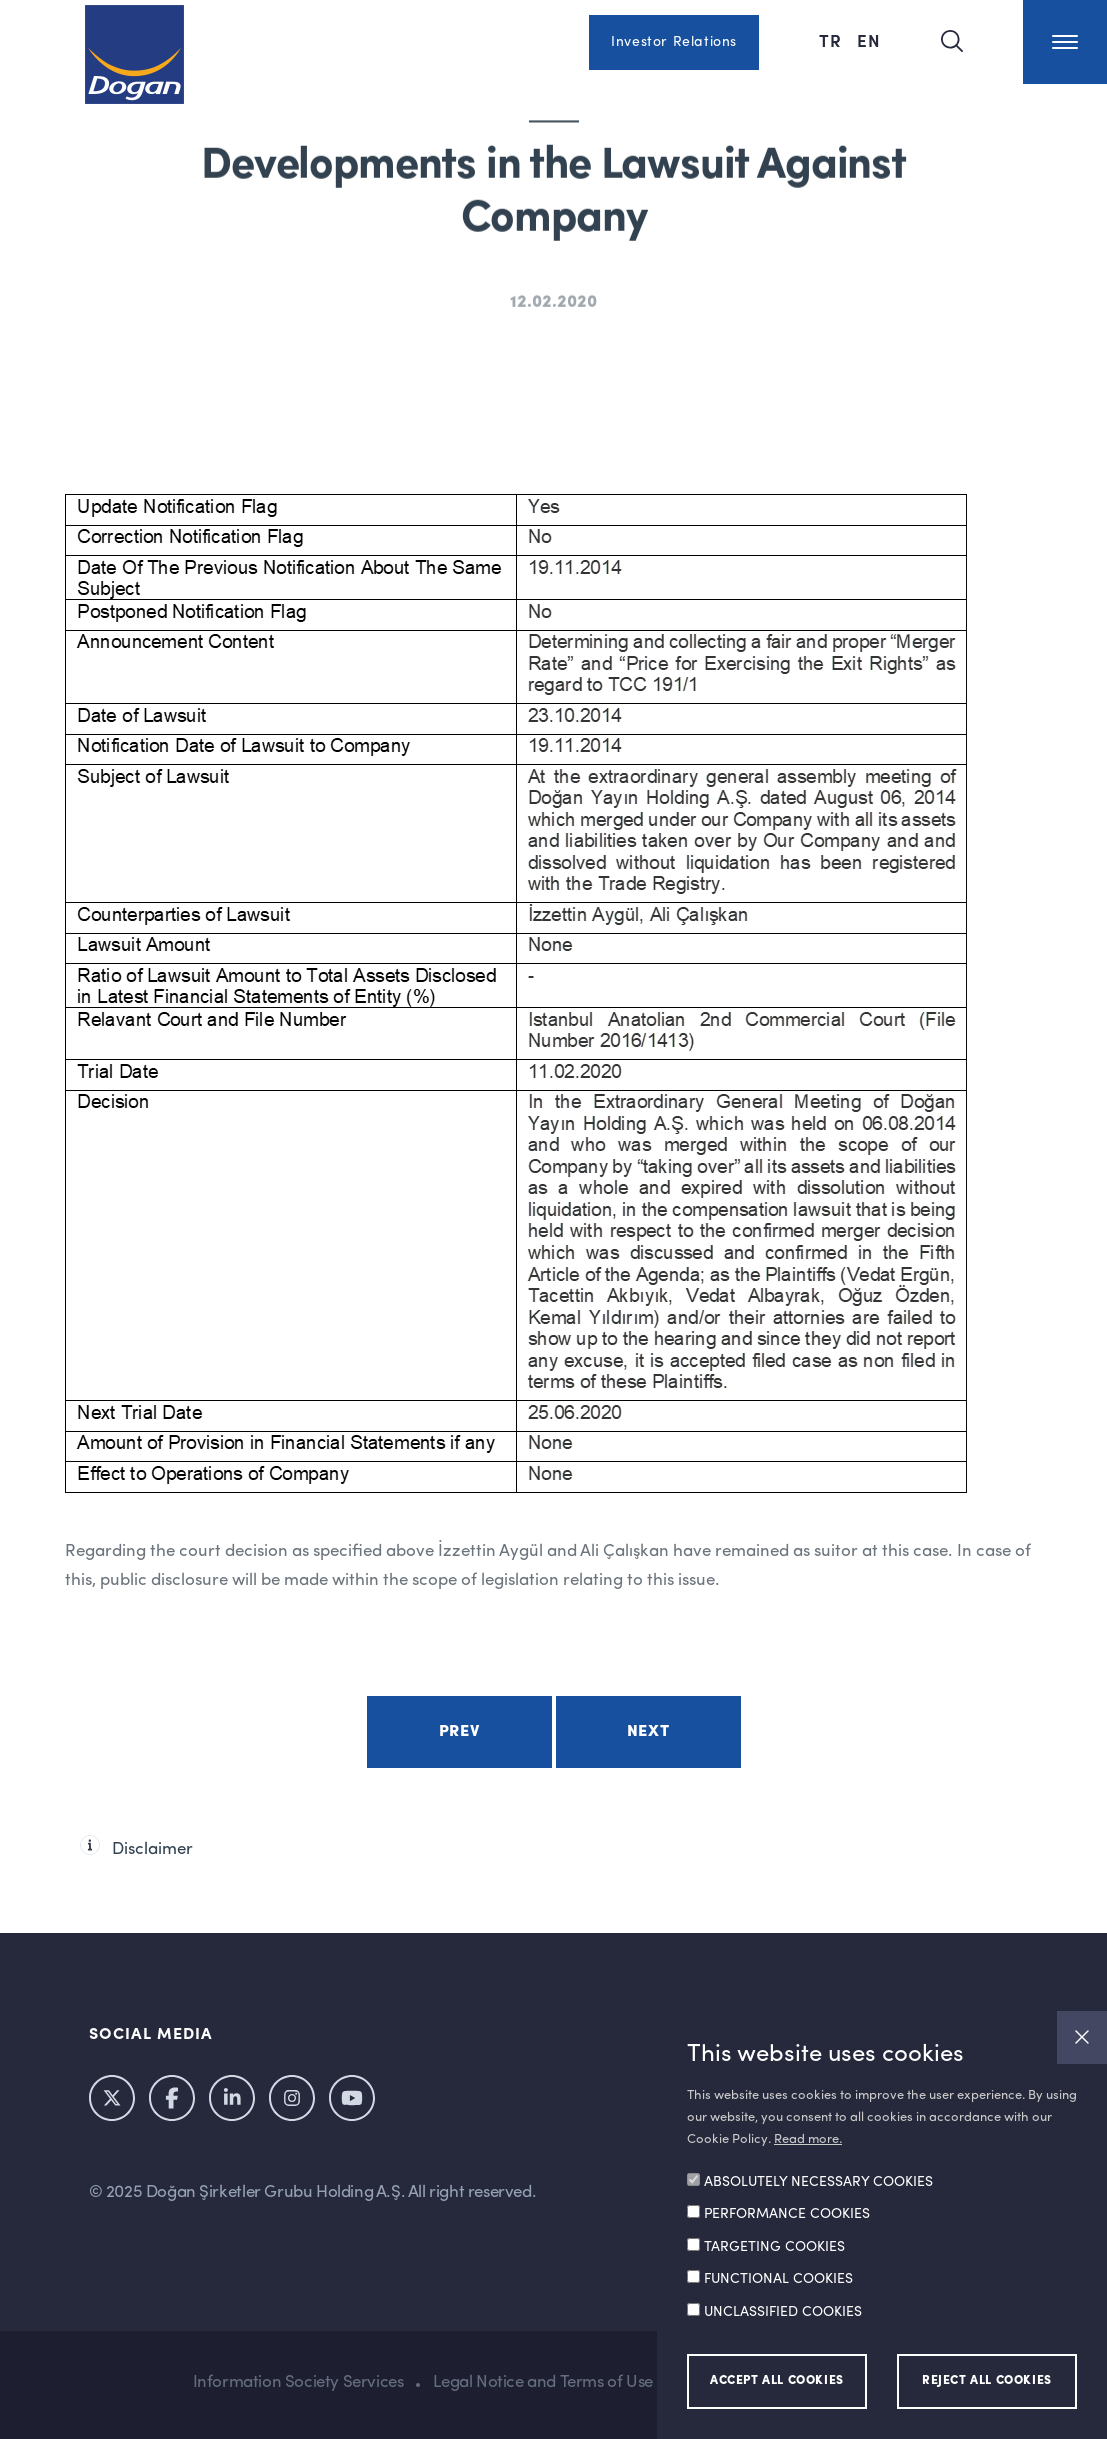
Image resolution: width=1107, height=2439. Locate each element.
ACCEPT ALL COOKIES (777, 2381)
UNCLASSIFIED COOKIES (783, 2312)
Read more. (808, 2139)
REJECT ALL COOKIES (987, 2381)
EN (869, 40)
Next (648, 1732)
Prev (459, 1732)
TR (833, 40)
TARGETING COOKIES (774, 2247)
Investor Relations (674, 42)
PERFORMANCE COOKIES (787, 2214)
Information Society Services (298, 2382)
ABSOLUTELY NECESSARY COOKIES (818, 2182)
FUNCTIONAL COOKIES (778, 2279)
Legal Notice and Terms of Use (542, 2382)
